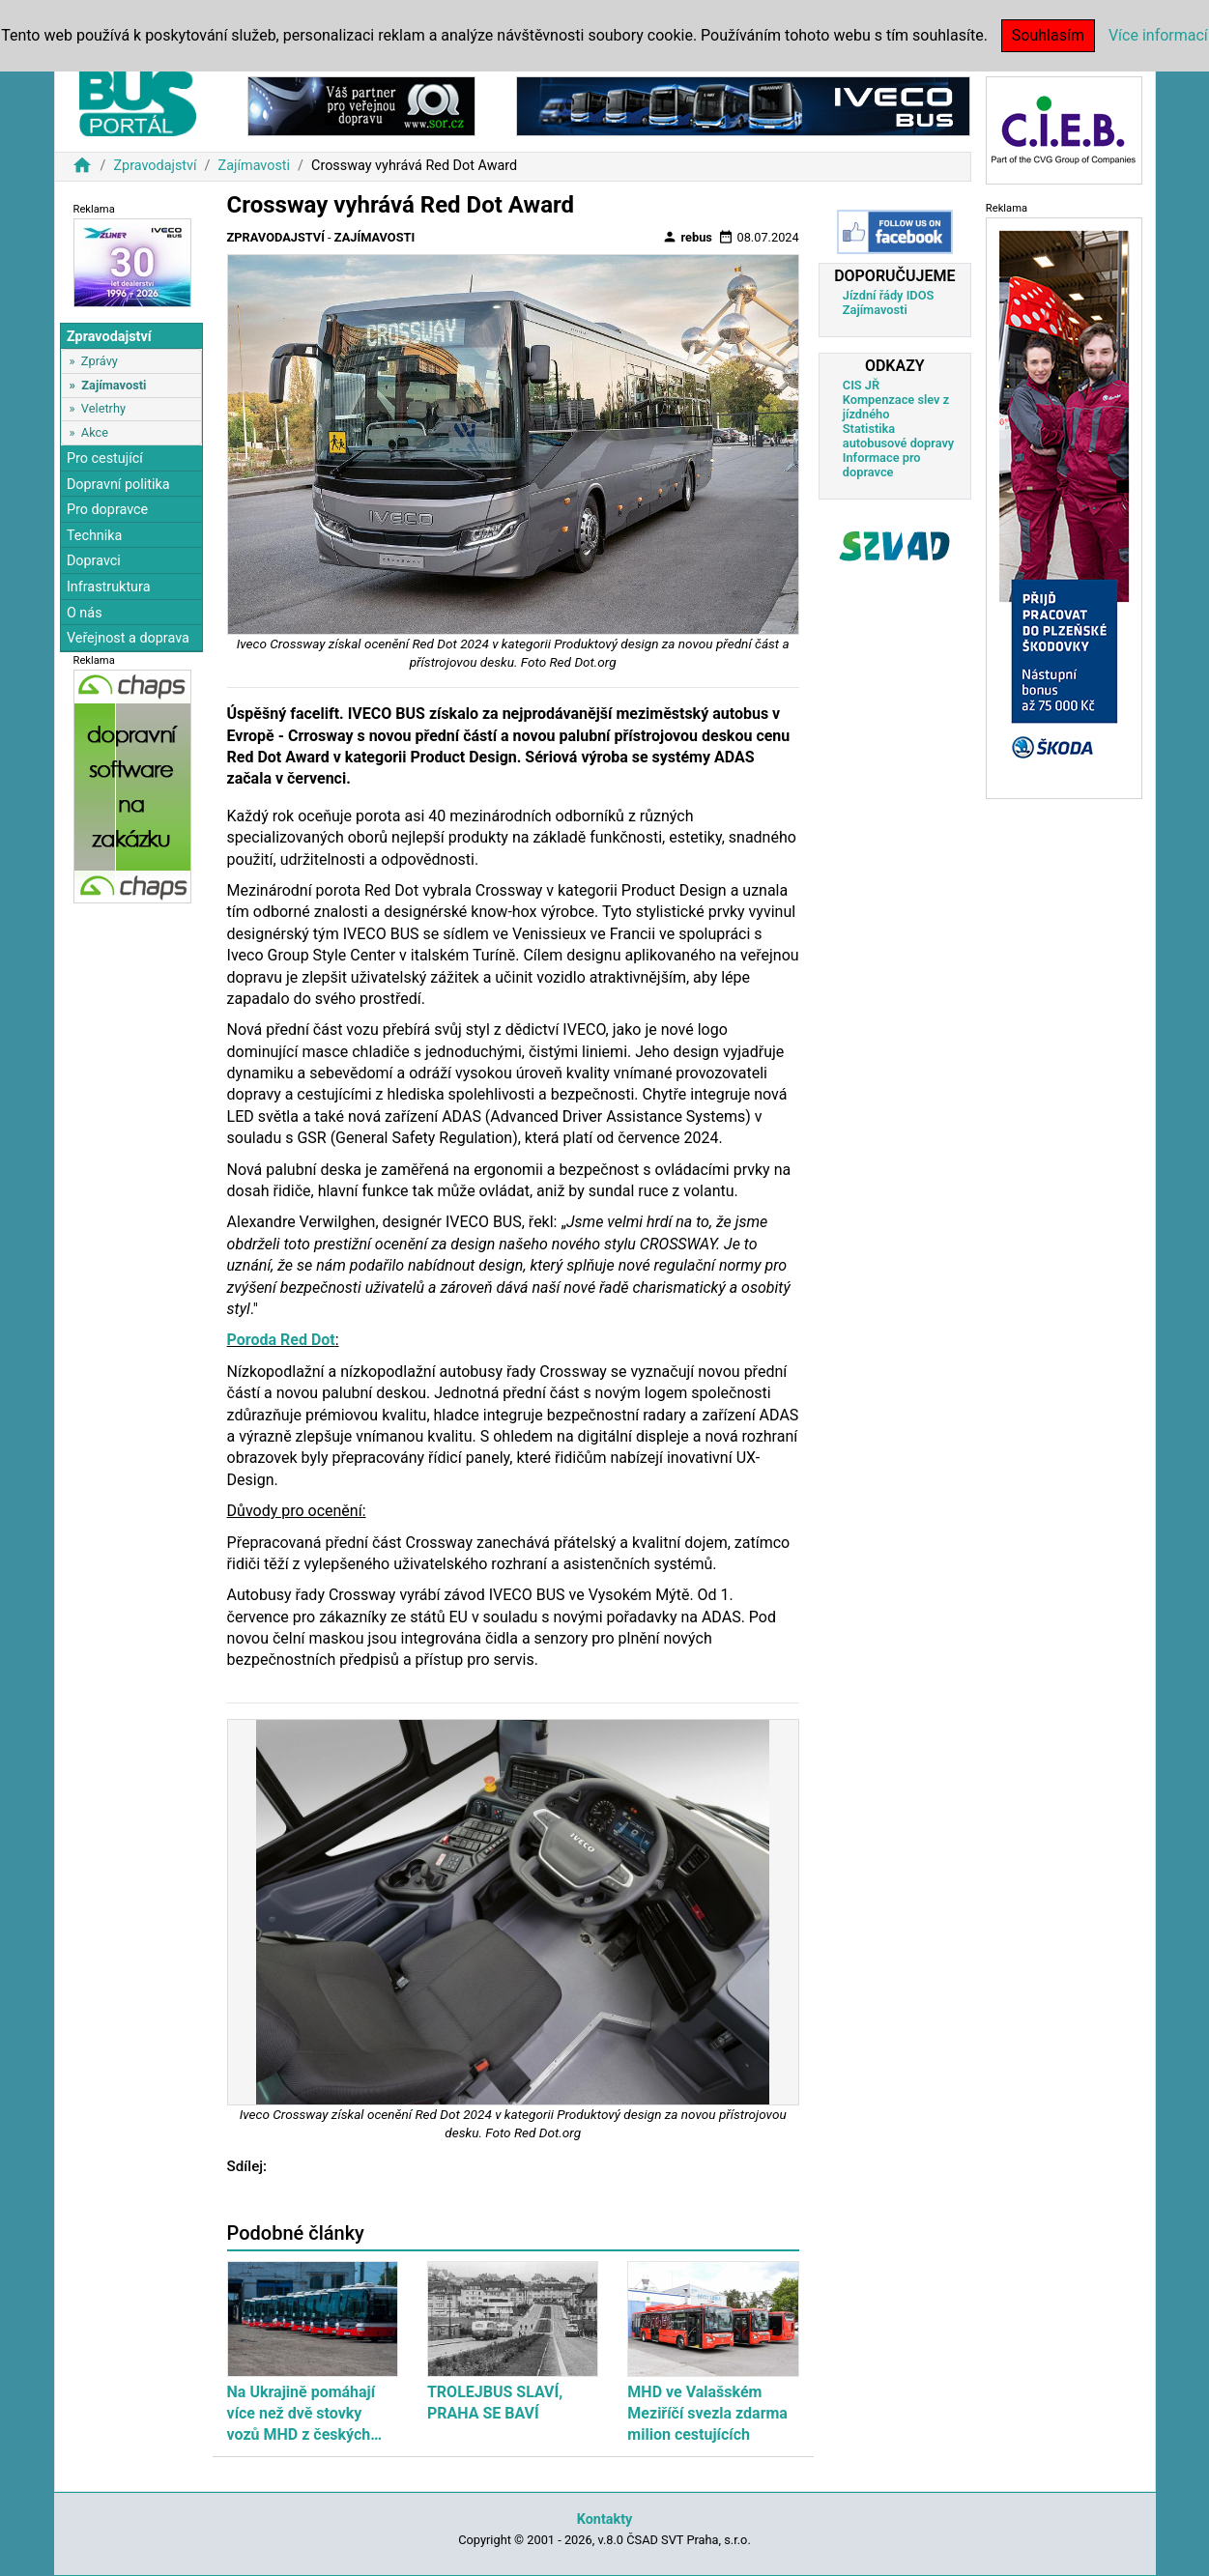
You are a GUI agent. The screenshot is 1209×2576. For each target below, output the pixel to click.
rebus (687, 236)
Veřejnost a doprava (128, 638)
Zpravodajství (154, 165)
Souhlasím (1048, 35)
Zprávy (99, 361)
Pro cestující (105, 458)
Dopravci (94, 561)
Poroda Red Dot (281, 1340)
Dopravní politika (118, 484)
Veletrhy (103, 408)
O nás (84, 613)
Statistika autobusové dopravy (898, 435)
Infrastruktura (109, 587)
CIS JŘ (861, 385)
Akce (94, 432)
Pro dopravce (107, 509)
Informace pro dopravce (882, 464)
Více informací (1158, 35)
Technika (95, 536)
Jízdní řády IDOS (889, 295)
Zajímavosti (254, 165)
